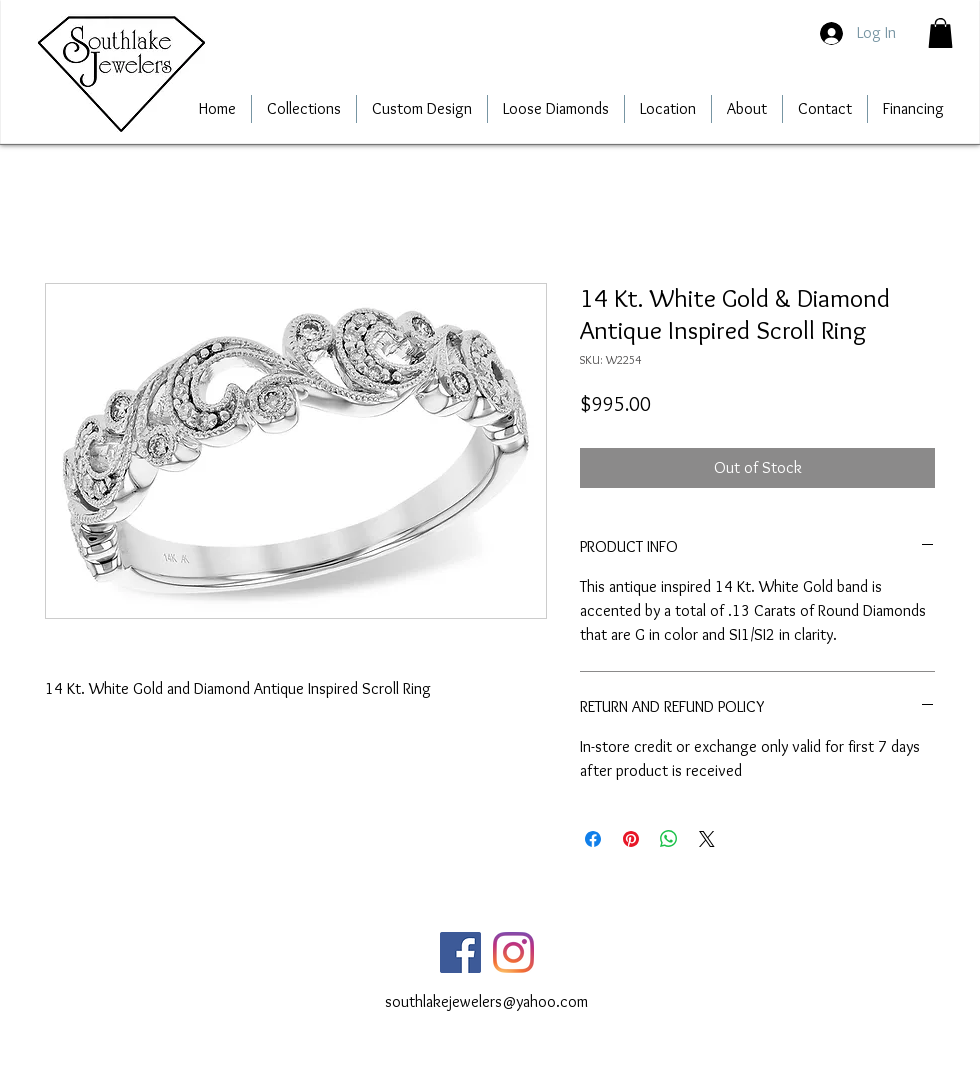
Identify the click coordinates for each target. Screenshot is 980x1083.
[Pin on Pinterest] (631, 839)
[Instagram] (513, 952)
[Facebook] (460, 952)
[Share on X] (707, 839)
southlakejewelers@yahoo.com (486, 1001)
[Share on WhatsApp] (669, 839)
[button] (940, 33)
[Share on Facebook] (593, 839)
